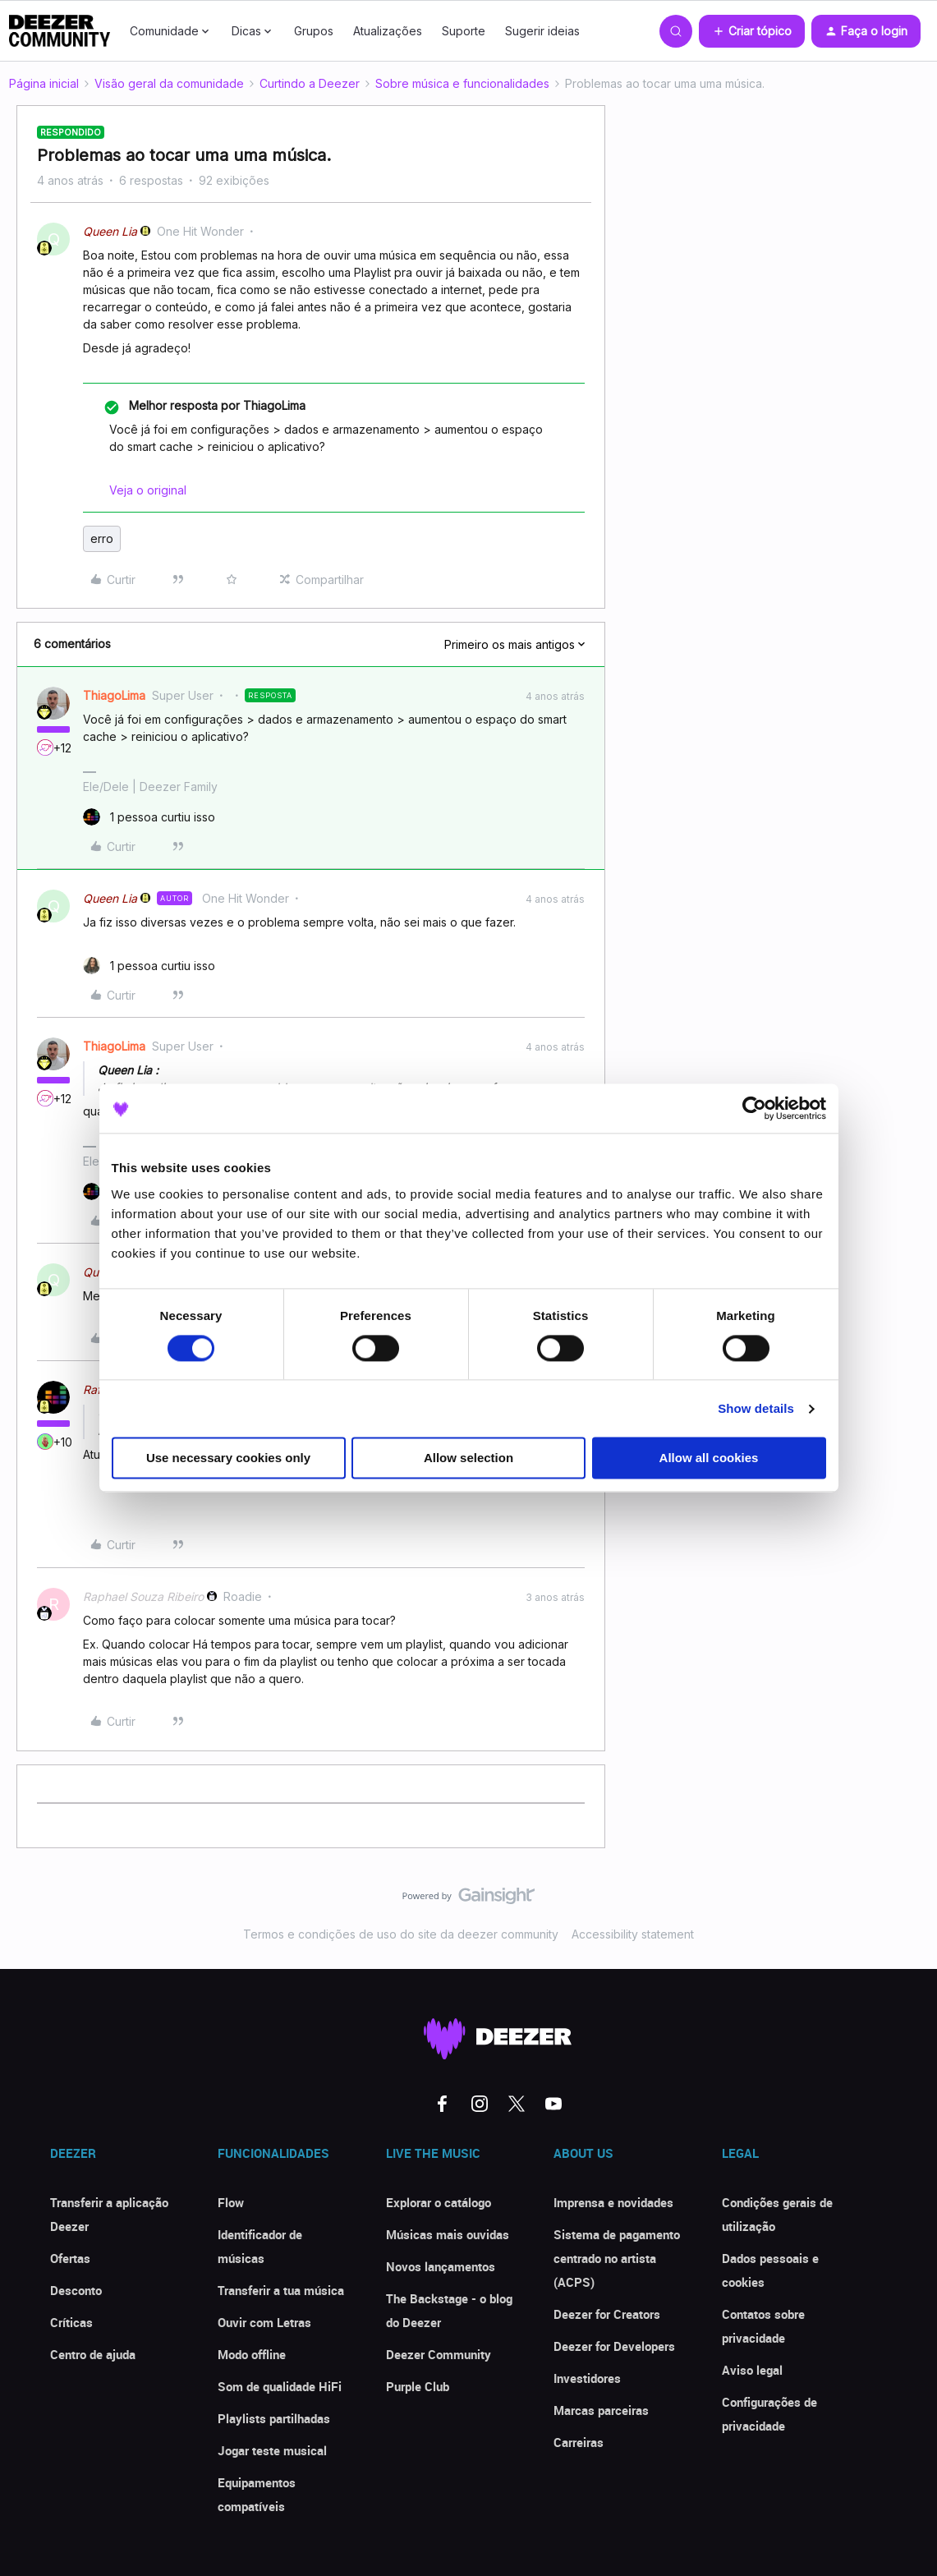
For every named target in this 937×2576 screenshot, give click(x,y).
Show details (756, 1408)
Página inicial (44, 83)
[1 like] (149, 817)
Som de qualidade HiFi (280, 2386)
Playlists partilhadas (274, 2418)
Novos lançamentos (440, 2266)
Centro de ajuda (92, 2354)
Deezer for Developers (614, 2346)
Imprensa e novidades (613, 2202)
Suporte (463, 31)
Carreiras (578, 2442)
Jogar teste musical (272, 2450)
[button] (752, 31)
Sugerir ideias (542, 31)
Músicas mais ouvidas (447, 2234)
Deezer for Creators (606, 2314)
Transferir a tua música (281, 2290)
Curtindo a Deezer (310, 83)
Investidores (587, 2378)
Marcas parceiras (601, 2410)
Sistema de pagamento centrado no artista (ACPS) (616, 2258)
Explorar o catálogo (438, 2202)
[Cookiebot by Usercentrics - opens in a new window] (754, 1108)
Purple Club (417, 2386)
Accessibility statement (633, 1934)
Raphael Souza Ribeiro (143, 1596)
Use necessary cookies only (228, 1458)
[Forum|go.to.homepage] (60, 31)
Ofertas (70, 2258)
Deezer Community (438, 2354)
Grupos (313, 31)
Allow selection (468, 1458)
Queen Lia (110, 231)
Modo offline (252, 2354)
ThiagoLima (114, 695)
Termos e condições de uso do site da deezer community (400, 1934)
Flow (231, 2202)
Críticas (71, 2322)
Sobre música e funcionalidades (462, 83)
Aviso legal (752, 2370)
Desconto (76, 2290)
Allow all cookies (709, 1458)
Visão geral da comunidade (169, 83)
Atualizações (387, 31)
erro (101, 538)
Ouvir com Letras (264, 2322)
